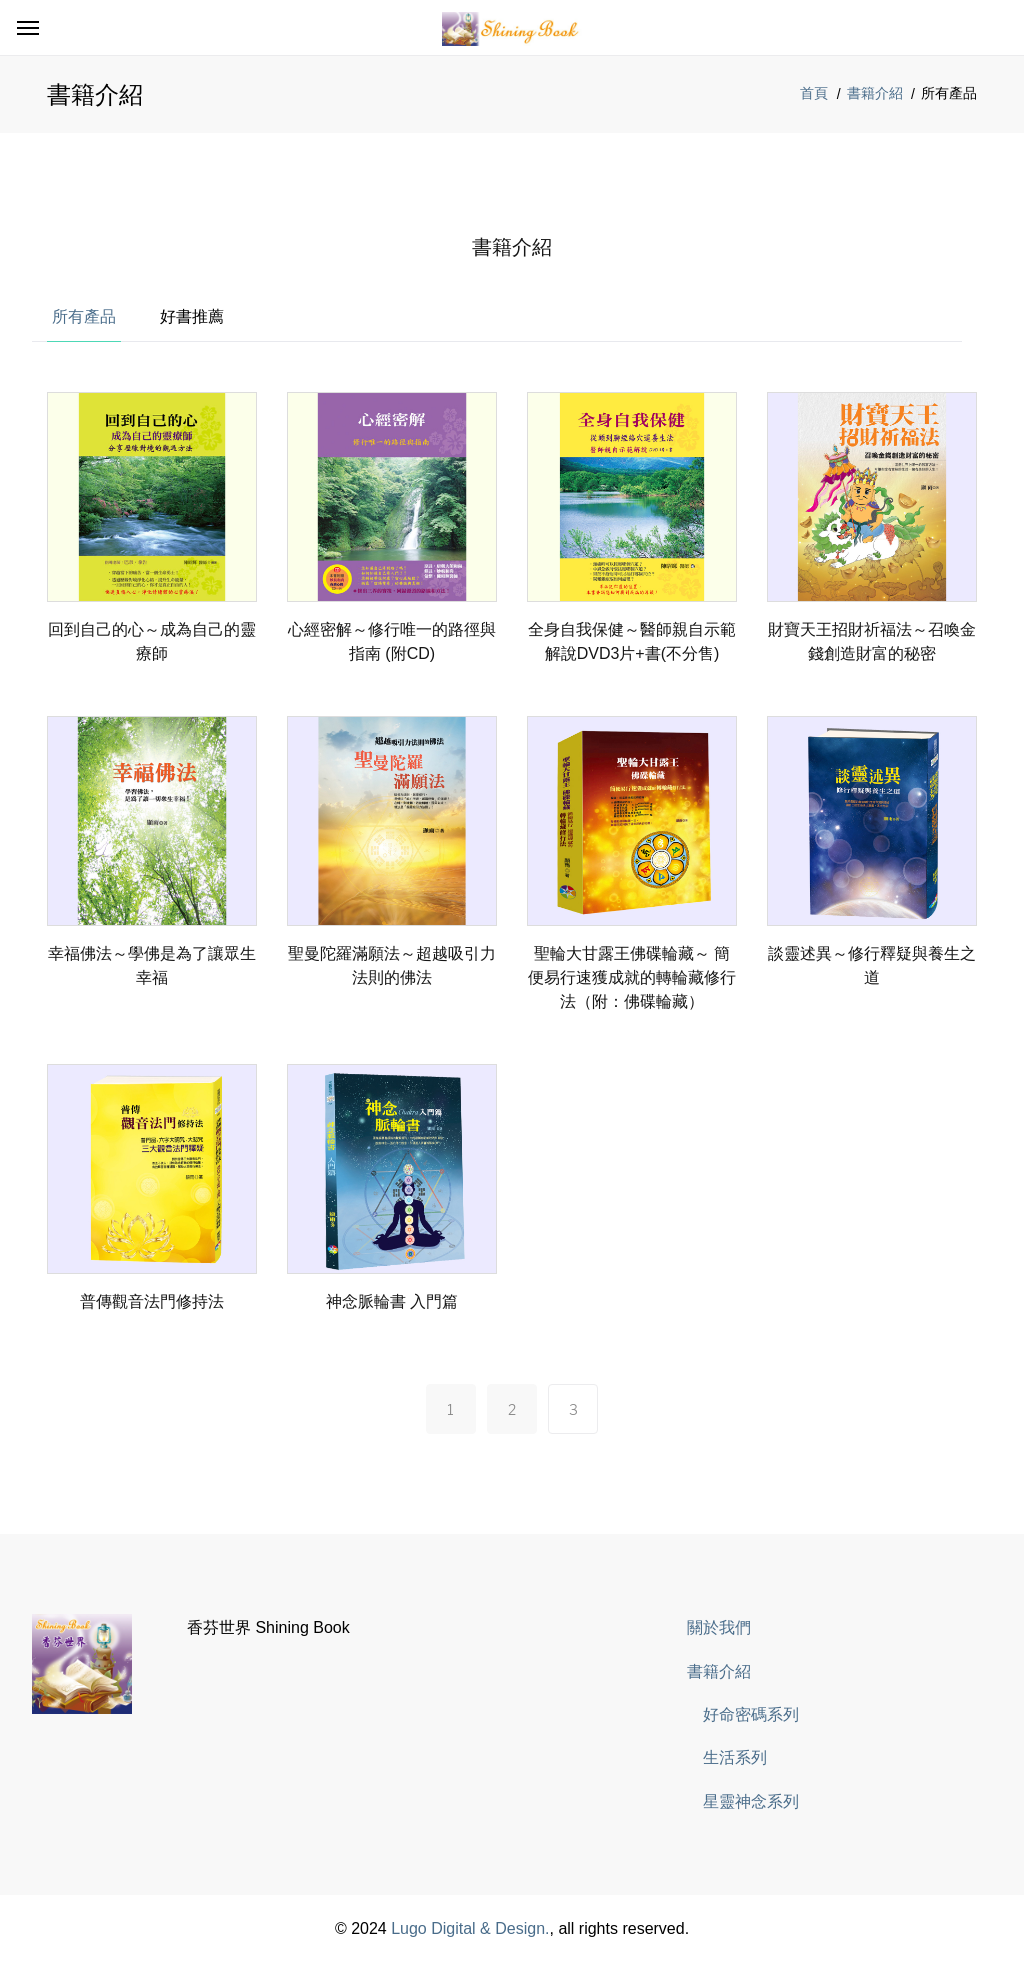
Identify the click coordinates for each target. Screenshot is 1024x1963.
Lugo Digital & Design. (470, 1928)
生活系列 (735, 1757)
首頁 (814, 93)
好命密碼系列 (751, 1714)
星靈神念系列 (751, 1801)
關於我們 (719, 1627)
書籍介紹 (875, 93)
